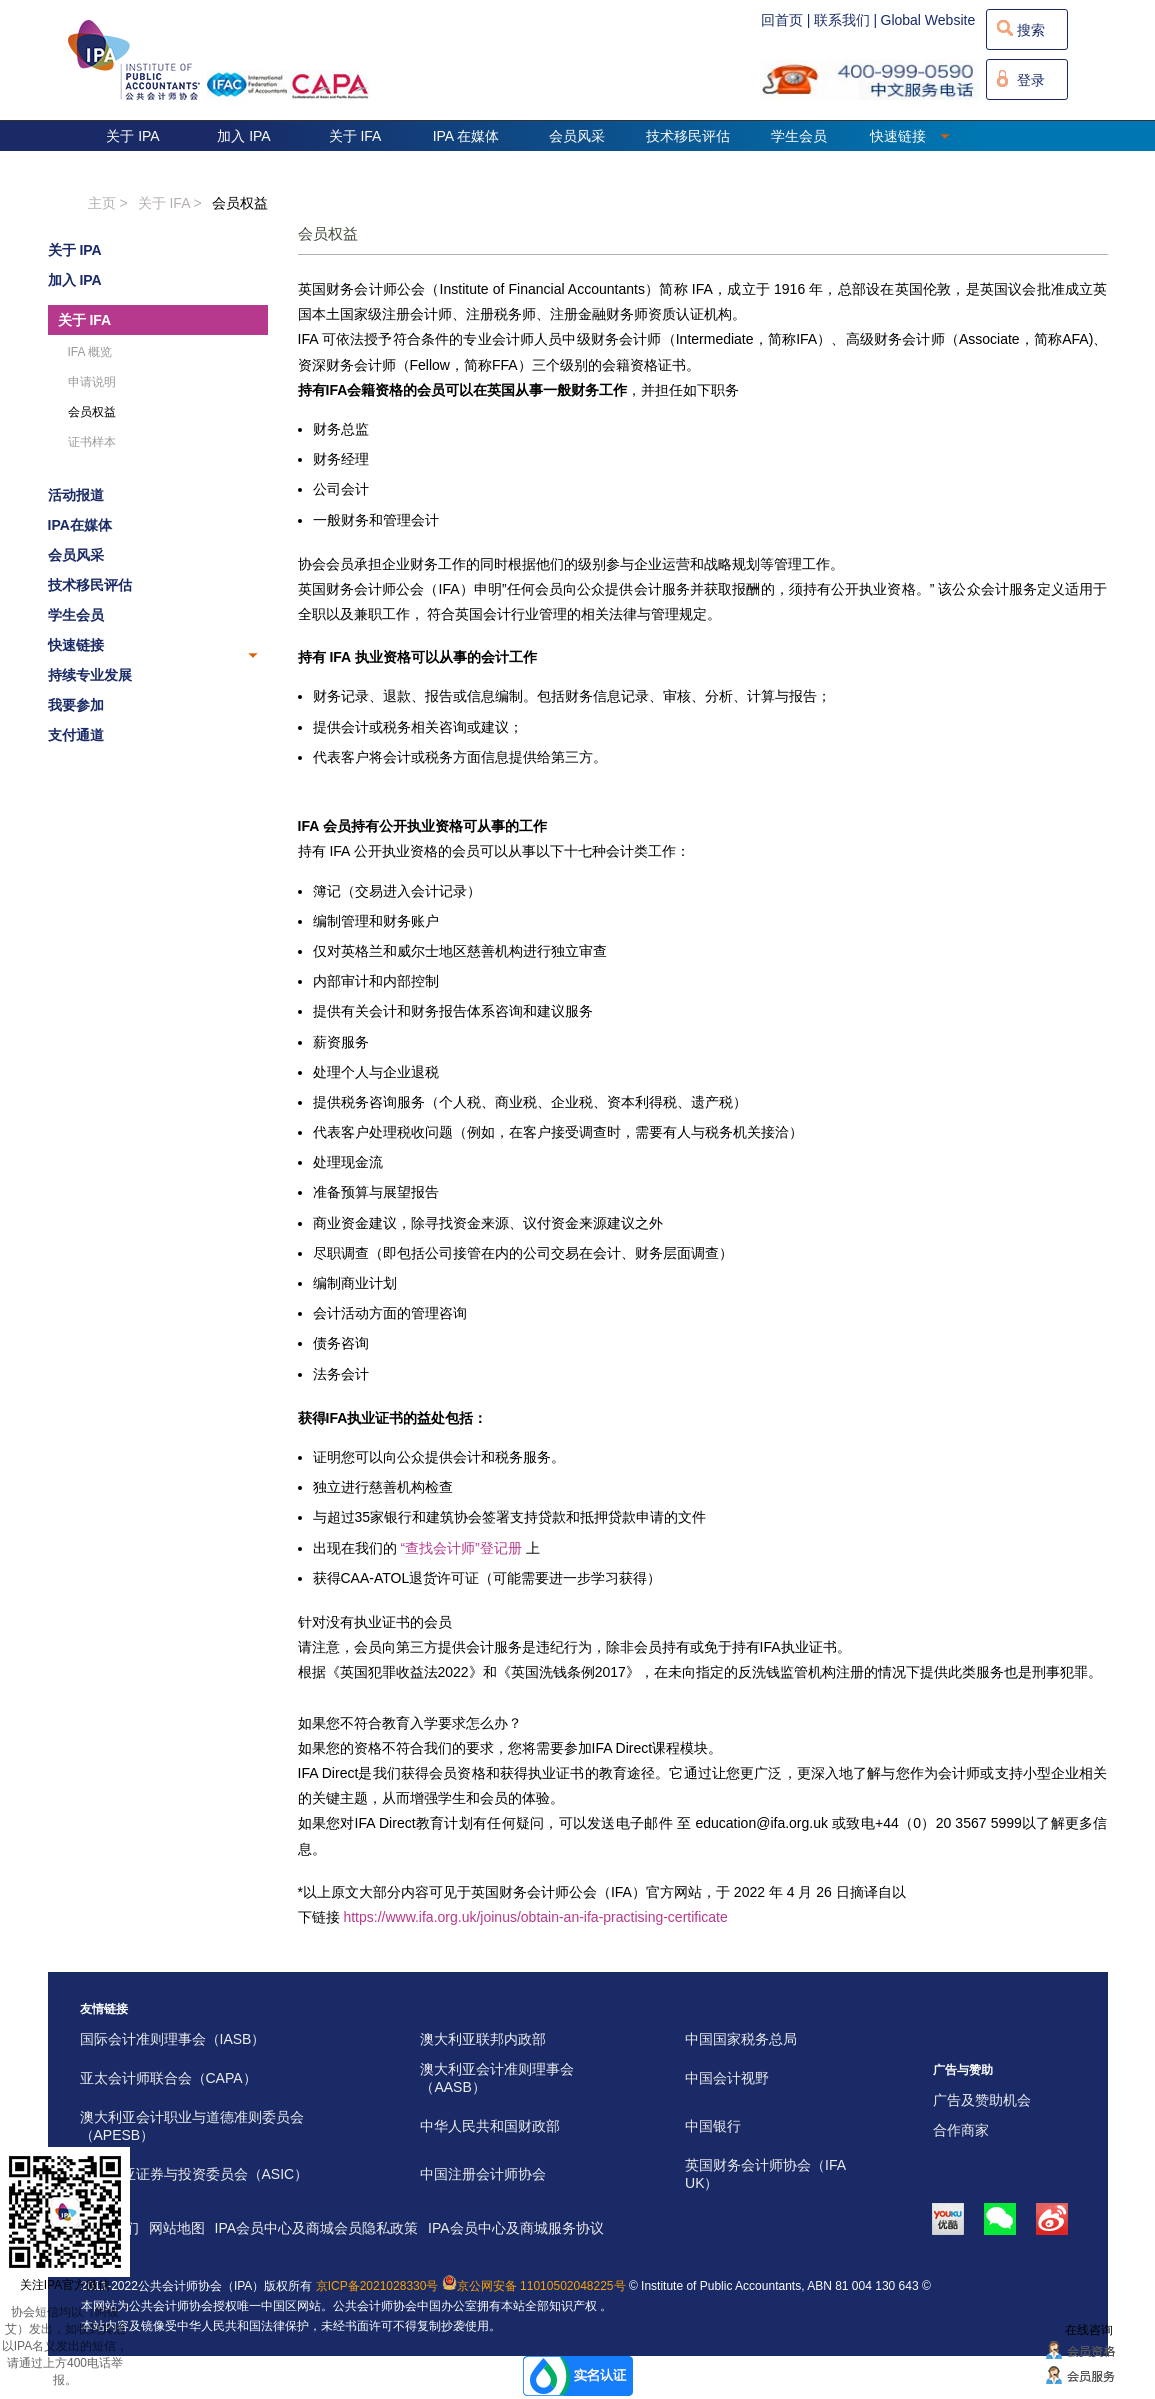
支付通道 (76, 735)
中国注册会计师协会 (483, 2174)
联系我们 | (846, 20)
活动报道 (76, 495)
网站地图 (177, 2228)
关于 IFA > (170, 203)
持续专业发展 (90, 675)
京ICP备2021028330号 (377, 2286)
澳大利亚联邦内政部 (483, 2039)
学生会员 (799, 136)
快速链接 (910, 136)
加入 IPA (243, 136)
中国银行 (713, 2126)
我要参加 (76, 705)
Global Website (928, 20)
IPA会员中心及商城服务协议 (516, 2228)
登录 (1031, 80)
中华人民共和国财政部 (490, 2126)
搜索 (1031, 30)
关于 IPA (132, 136)
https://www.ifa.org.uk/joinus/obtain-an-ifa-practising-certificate (535, 1917)
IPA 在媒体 (466, 136)
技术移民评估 (688, 136)
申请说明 (92, 382)
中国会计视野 (727, 2078)
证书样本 (92, 442)
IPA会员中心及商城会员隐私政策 (317, 2228)
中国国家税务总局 (741, 2039)
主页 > (108, 203)
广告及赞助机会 (982, 2100)
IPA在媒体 (80, 525)
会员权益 (240, 203)
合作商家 (961, 2130)
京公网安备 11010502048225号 (534, 2286)
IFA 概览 (90, 352)
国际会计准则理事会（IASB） (173, 2039)
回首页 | (786, 20)
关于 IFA (355, 136)
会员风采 (577, 136)
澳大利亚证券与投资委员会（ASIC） (194, 2174)
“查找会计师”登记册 (460, 1548)
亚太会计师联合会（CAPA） (168, 2078)
